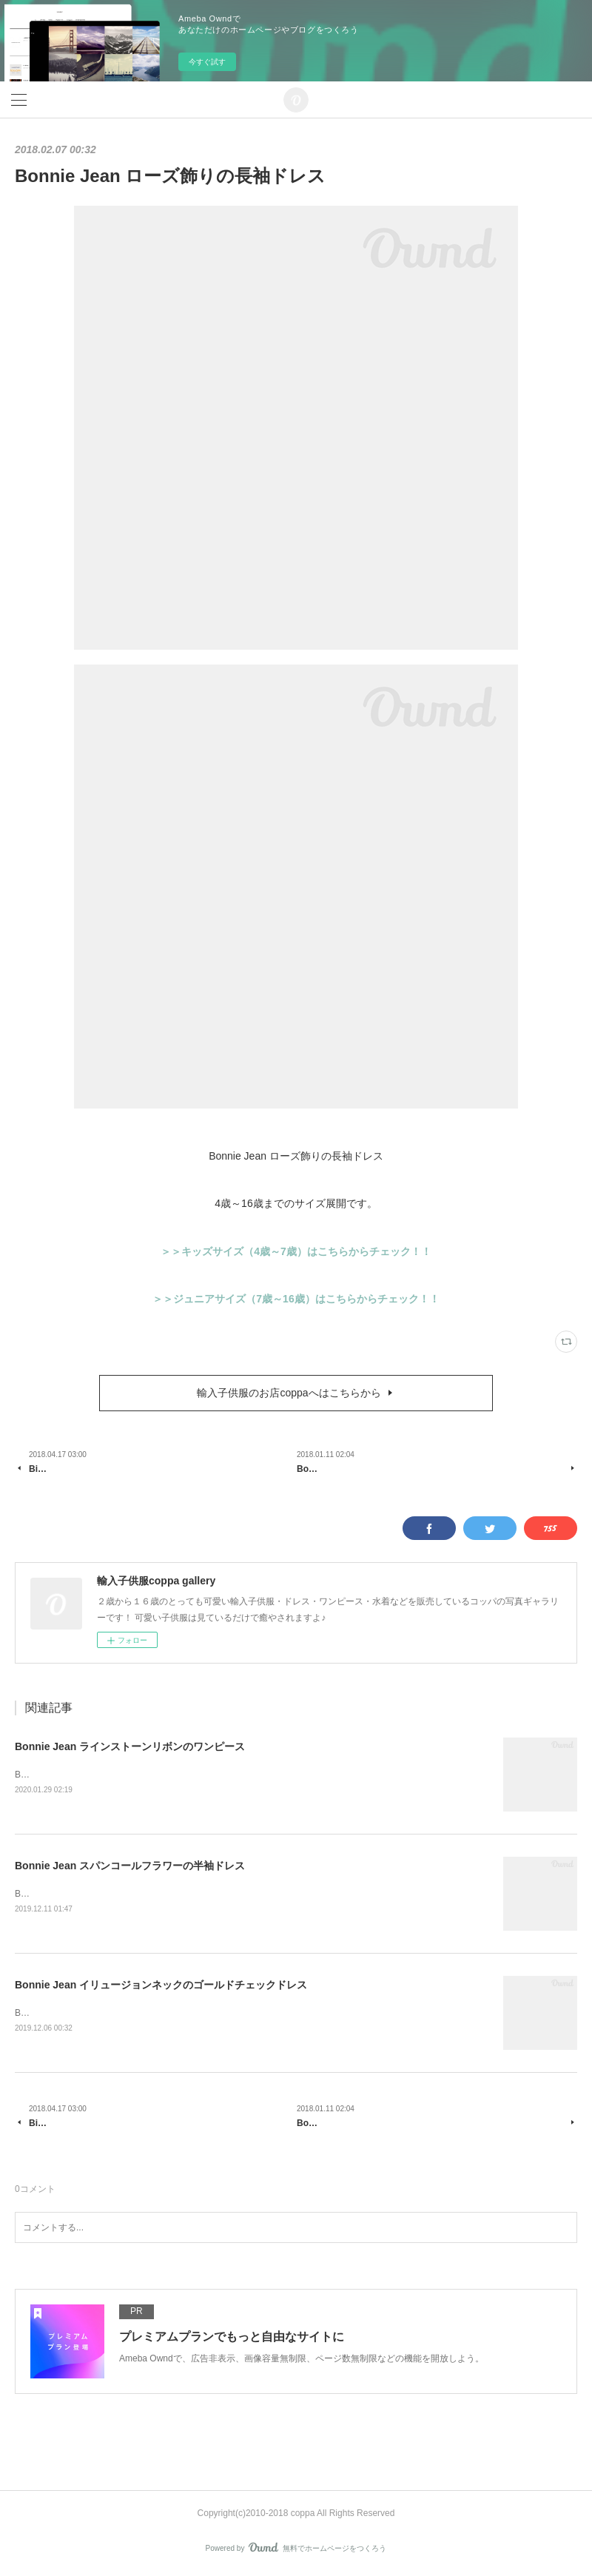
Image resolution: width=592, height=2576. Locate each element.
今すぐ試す (207, 62)
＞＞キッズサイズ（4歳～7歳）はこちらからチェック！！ (296, 1251)
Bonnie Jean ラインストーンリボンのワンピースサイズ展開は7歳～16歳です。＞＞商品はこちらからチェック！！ (243, 1774)
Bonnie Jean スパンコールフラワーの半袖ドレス (130, 1866)
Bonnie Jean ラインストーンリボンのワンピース (130, 1746)
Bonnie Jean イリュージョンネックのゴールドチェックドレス (161, 1985)
